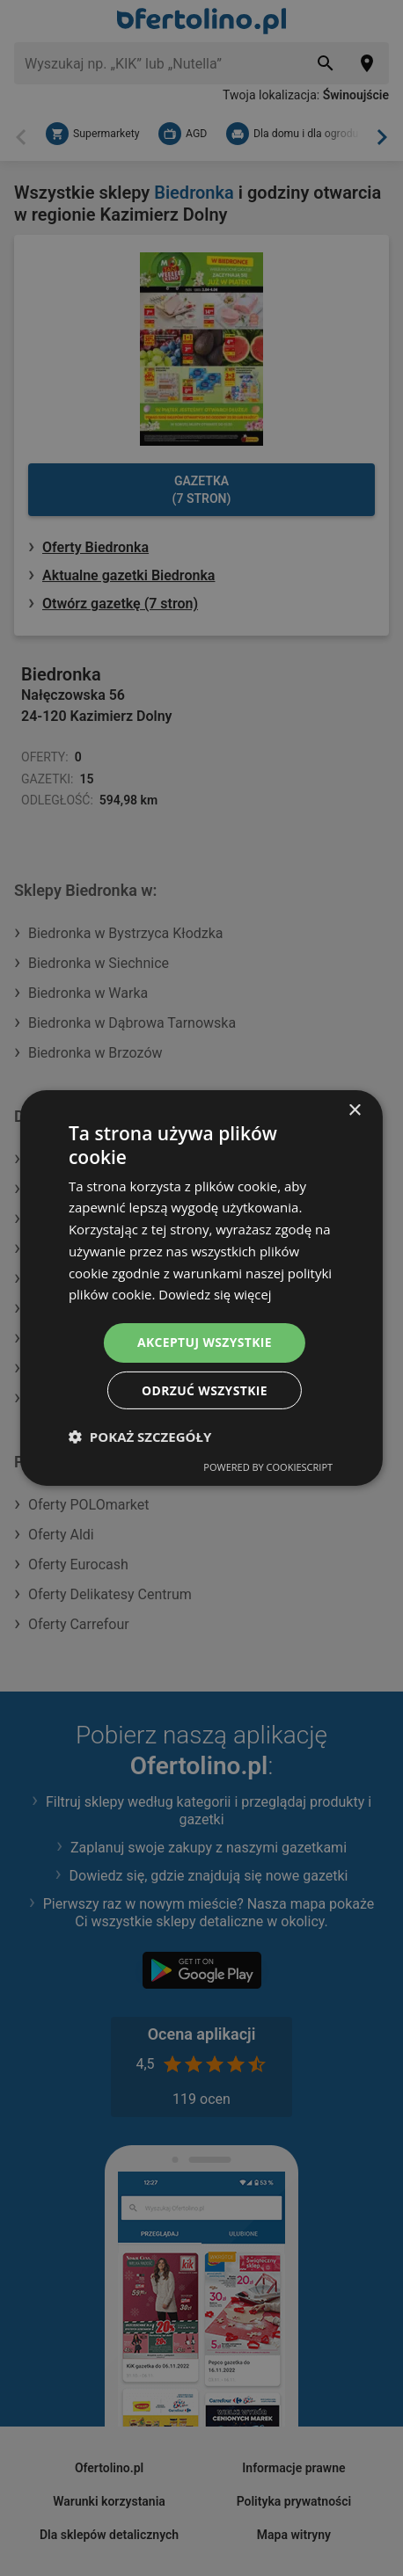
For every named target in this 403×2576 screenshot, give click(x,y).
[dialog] (201, 1288)
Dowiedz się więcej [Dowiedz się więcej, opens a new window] (215, 1294)
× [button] (354, 1110)
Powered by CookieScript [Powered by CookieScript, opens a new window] (268, 1467)
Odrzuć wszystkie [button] (204, 1389)
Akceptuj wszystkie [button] (204, 1342)
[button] (140, 1436)
